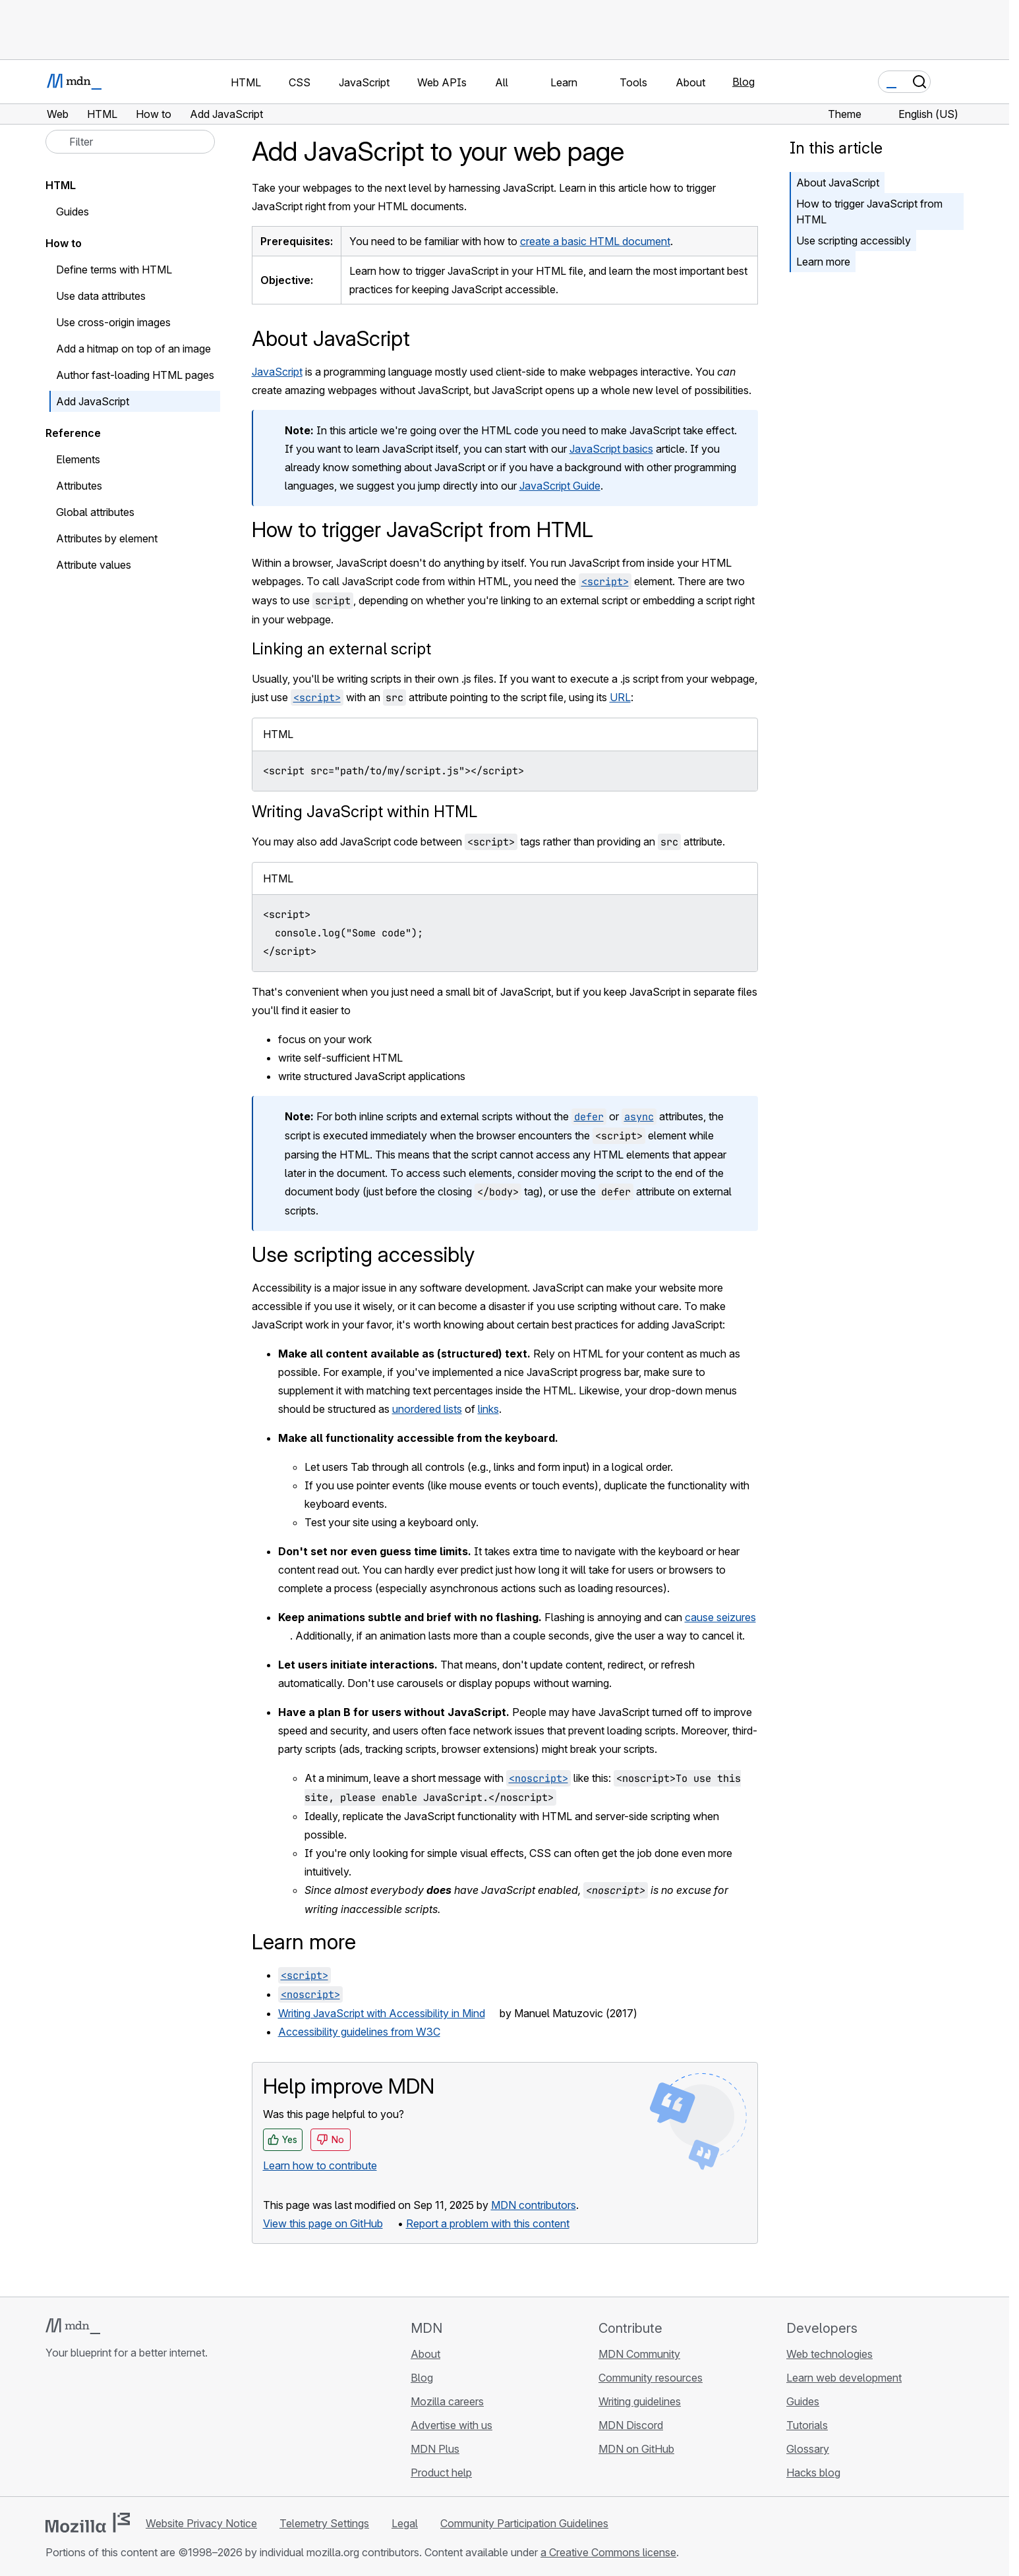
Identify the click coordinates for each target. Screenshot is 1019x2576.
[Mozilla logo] (87, 2523)
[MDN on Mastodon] (124, 2431)
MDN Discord (630, 2425)
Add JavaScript (92, 401)
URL (620, 697)
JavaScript (277, 371)
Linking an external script (341, 648)
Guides (72, 211)
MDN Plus (435, 2448)
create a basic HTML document (595, 241)
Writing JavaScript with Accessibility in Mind (381, 2013)
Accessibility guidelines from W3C (359, 2031)
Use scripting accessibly (853, 240)
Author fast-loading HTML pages (135, 375)
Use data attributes (101, 295)
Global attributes (95, 512)
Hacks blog (813, 2472)
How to (63, 243)
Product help (441, 2472)
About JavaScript (837, 182)
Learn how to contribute (320, 2165)
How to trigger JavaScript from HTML (869, 211)
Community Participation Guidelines (524, 2523)
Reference (73, 433)
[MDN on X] (101, 2431)
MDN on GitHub (636, 2448)
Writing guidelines (639, 2401)
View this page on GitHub (323, 2223)
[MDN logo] (72, 2326)
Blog (743, 81)
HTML (60, 185)
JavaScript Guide (559, 485)
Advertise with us (451, 2425)
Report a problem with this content (487, 2223)
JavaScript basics (611, 448)
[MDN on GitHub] (53, 2431)
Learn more (823, 261)
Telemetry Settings (324, 2523)
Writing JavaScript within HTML (364, 811)
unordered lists (427, 1409)
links (488, 1409)
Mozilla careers (447, 2401)
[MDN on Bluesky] (77, 2431)
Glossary (807, 2448)
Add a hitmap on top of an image (133, 348)
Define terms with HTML (114, 269)
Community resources (650, 2377)
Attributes (79, 485)
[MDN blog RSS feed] (148, 2431)
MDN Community (639, 2354)
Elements (78, 459)
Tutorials (807, 2425)
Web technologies (829, 2354)
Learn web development (844, 2377)
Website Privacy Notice (201, 2523)
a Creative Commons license (608, 2552)
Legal (405, 2523)
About (425, 2354)
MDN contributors (533, 2205)
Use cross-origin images (113, 322)
